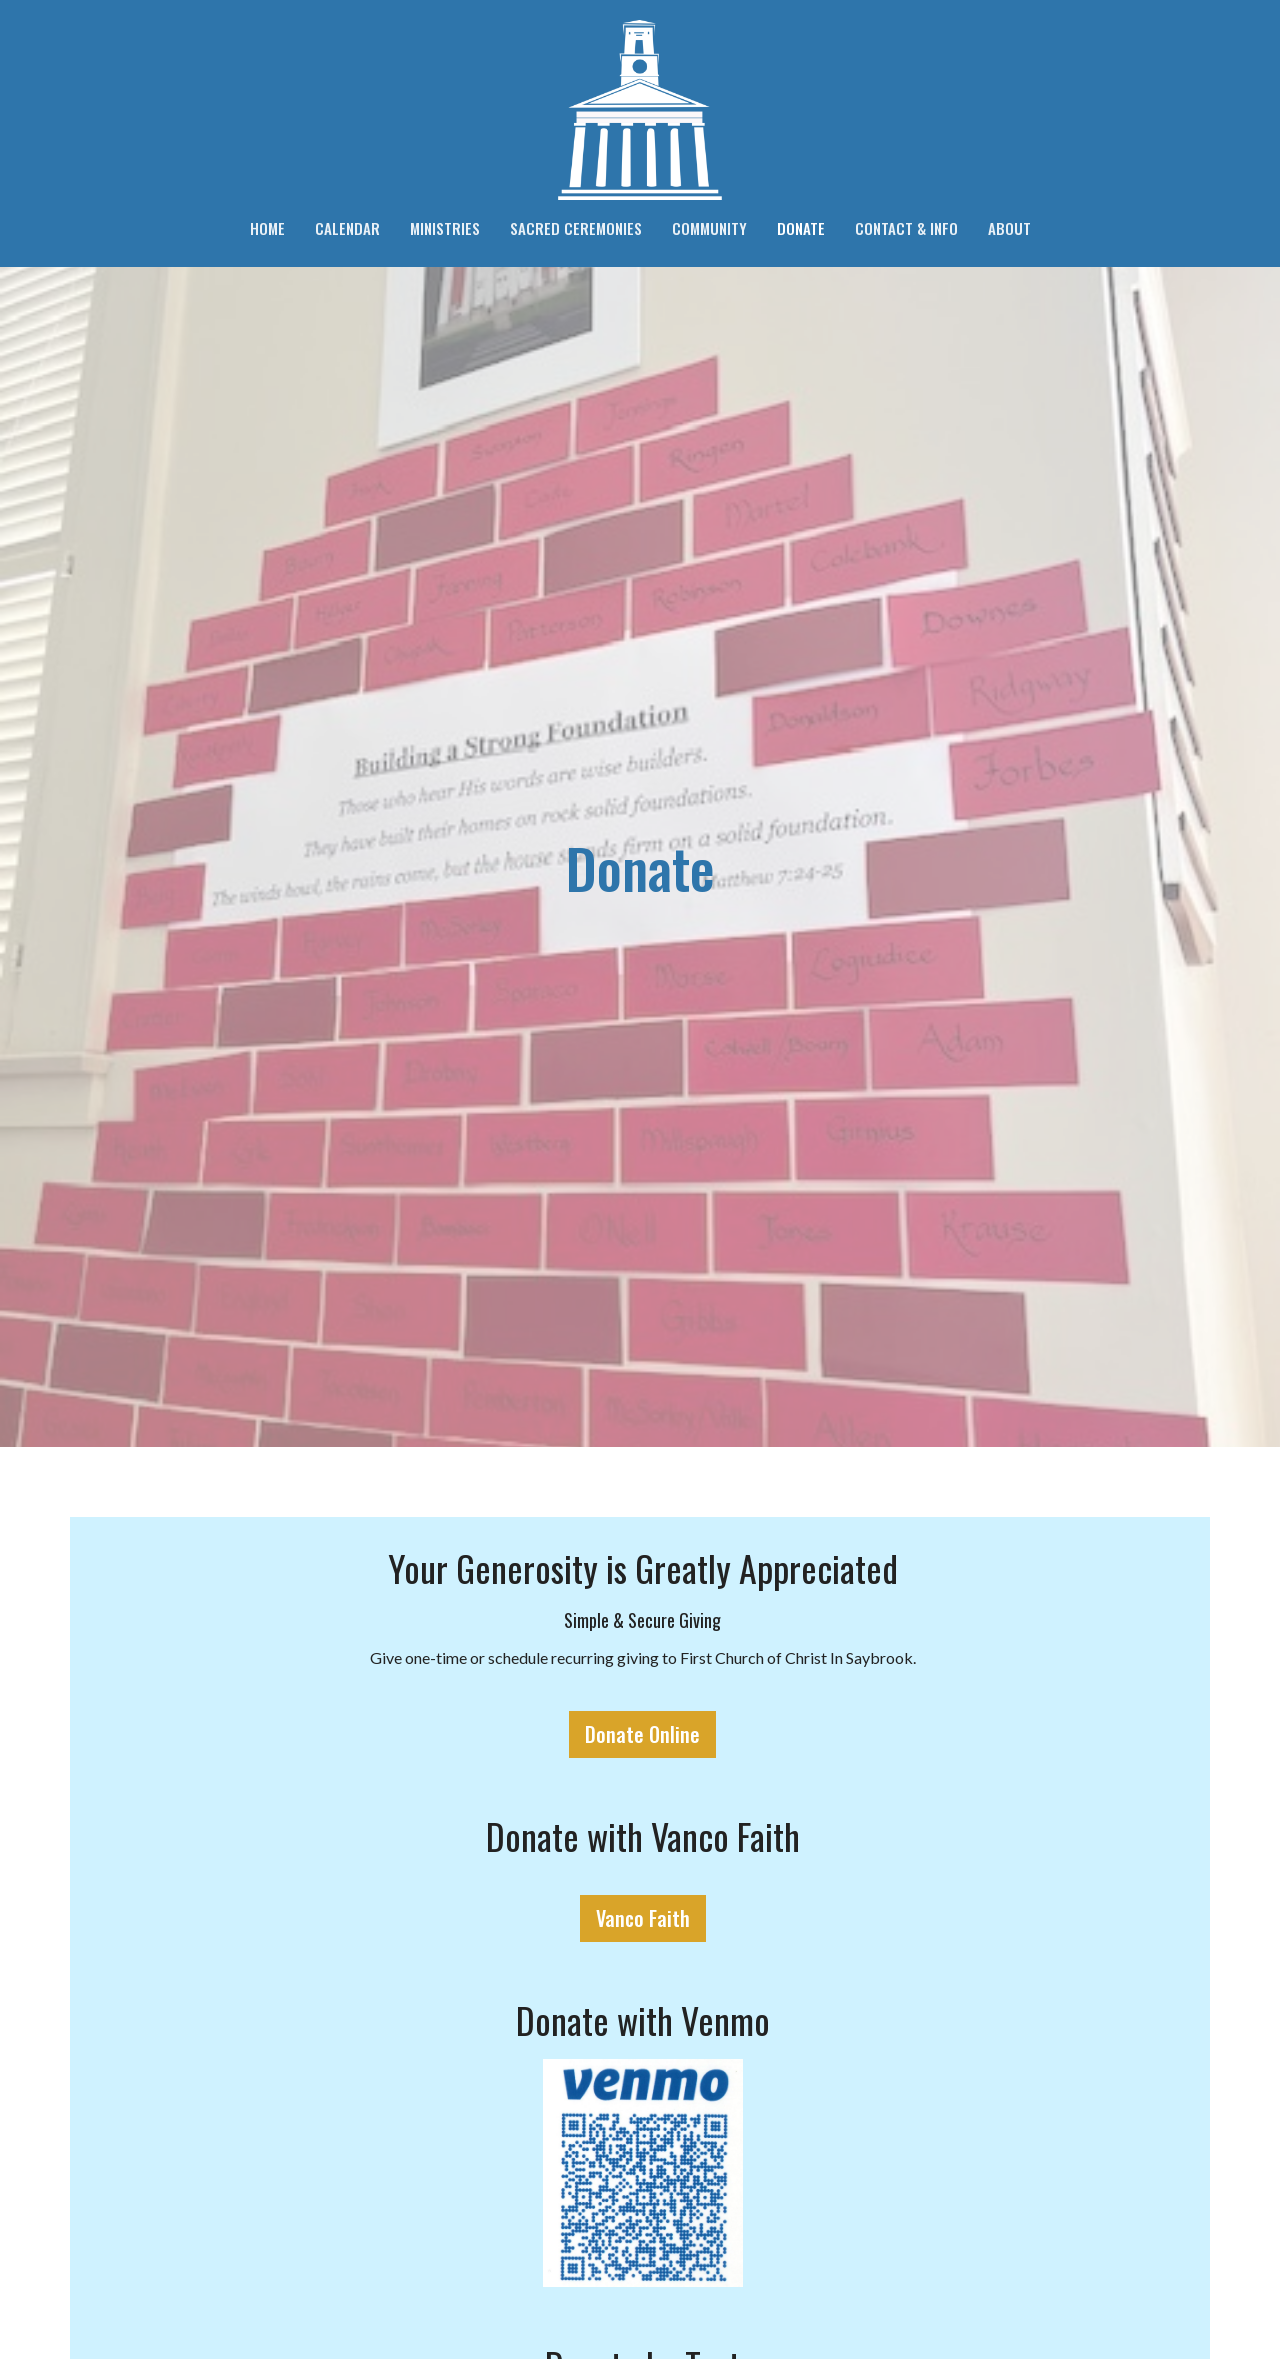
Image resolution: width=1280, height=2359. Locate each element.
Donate (801, 228)
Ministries (445, 228)
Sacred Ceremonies (576, 228)
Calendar (347, 228)
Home (267, 228)
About (1009, 228)
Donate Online (642, 1734)
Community (709, 228)
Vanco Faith (643, 1918)
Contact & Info (906, 228)
